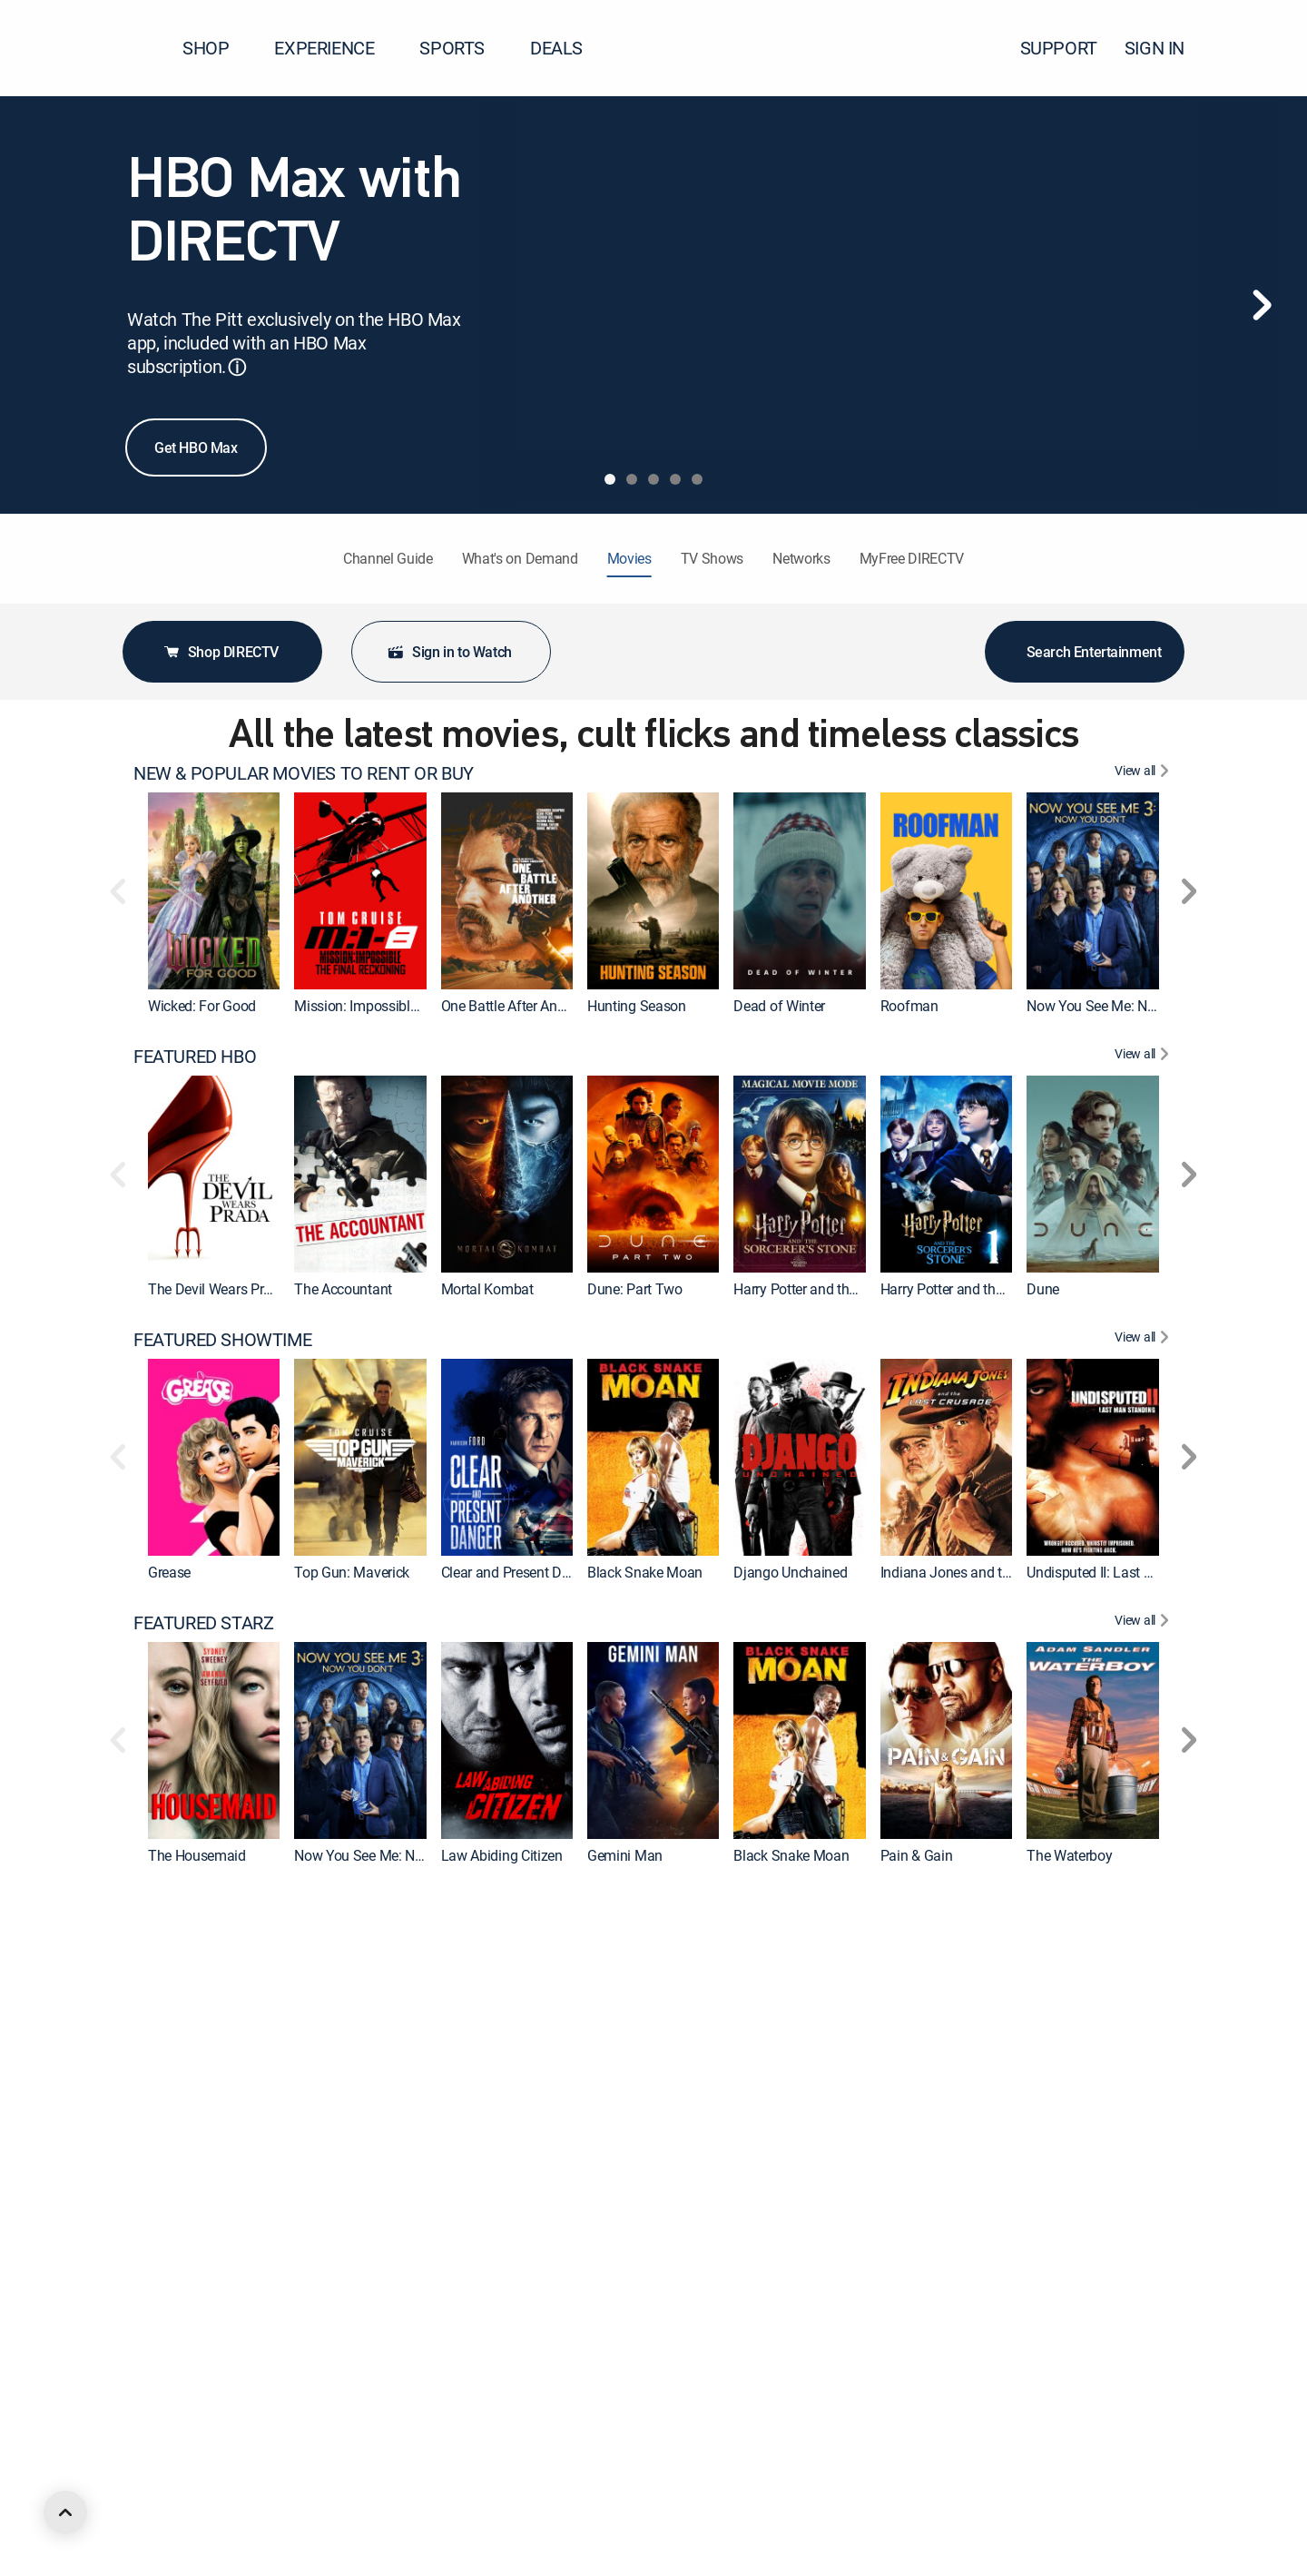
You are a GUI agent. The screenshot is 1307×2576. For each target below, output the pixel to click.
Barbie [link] (1046, 2138)
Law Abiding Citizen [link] (502, 1855)
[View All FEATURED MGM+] (1144, 2189)
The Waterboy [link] (1069, 1855)
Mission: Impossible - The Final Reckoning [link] (423, 1006)
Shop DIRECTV (220, 652)
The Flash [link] (178, 2138)
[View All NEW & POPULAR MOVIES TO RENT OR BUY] (1144, 773)
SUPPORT (1058, 47)
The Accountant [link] (343, 1289)
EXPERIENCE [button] (335, 47)
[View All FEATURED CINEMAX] (1144, 1906)
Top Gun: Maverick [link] (351, 1572)
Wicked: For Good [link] (202, 1006)
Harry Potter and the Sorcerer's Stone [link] (992, 1289)
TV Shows (712, 558)
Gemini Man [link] (625, 1855)
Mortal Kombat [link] (487, 1289)
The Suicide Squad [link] (791, 2138)
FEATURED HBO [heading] (194, 1056)
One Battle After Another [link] (514, 1006)
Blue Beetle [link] (914, 2138)
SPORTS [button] (462, 47)
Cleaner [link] (610, 2138)
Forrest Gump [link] (775, 2422)
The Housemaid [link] (197, 1855)
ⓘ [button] (237, 367)
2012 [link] (457, 2422)
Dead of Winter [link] (779, 1006)
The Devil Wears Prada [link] (217, 1289)
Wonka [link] (315, 2138)
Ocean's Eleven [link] (339, 2422)
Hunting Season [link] (636, 1006)
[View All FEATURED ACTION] (1144, 2472)
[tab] (609, 479)
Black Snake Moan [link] (645, 1572)
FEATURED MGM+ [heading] (203, 2189)
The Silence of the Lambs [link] (1105, 2422)
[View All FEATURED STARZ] (1144, 1623)
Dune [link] (1043, 1289)
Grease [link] (169, 1572)
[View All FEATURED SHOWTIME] (1144, 1340)
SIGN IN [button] (1165, 47)
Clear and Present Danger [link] (518, 1572)
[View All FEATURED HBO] (1144, 1056)
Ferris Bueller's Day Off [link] (949, 2422)
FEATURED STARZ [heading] (203, 1623)
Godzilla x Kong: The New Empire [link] (542, 2138)
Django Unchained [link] (790, 1572)
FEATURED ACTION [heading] (208, 2472)
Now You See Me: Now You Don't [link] (1127, 1006)
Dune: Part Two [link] (635, 1289)
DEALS (556, 47)
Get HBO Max (196, 447)
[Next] (1261, 305)
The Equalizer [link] (629, 2422)
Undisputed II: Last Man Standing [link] (1129, 1572)
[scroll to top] (65, 2512)
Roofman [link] (909, 1006)
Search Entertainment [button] (1085, 652)
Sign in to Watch (449, 652)
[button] (1260, 48)
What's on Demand (520, 558)
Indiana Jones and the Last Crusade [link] (990, 1572)
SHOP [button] (216, 47)
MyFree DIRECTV (912, 558)
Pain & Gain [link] (916, 1855)
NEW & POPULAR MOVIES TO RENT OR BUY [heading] (303, 773)
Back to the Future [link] (203, 2422)
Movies (629, 558)
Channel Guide (388, 558)
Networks (801, 558)
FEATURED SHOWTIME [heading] (222, 1340)
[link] (214, 890)
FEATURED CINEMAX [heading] (215, 1906)
